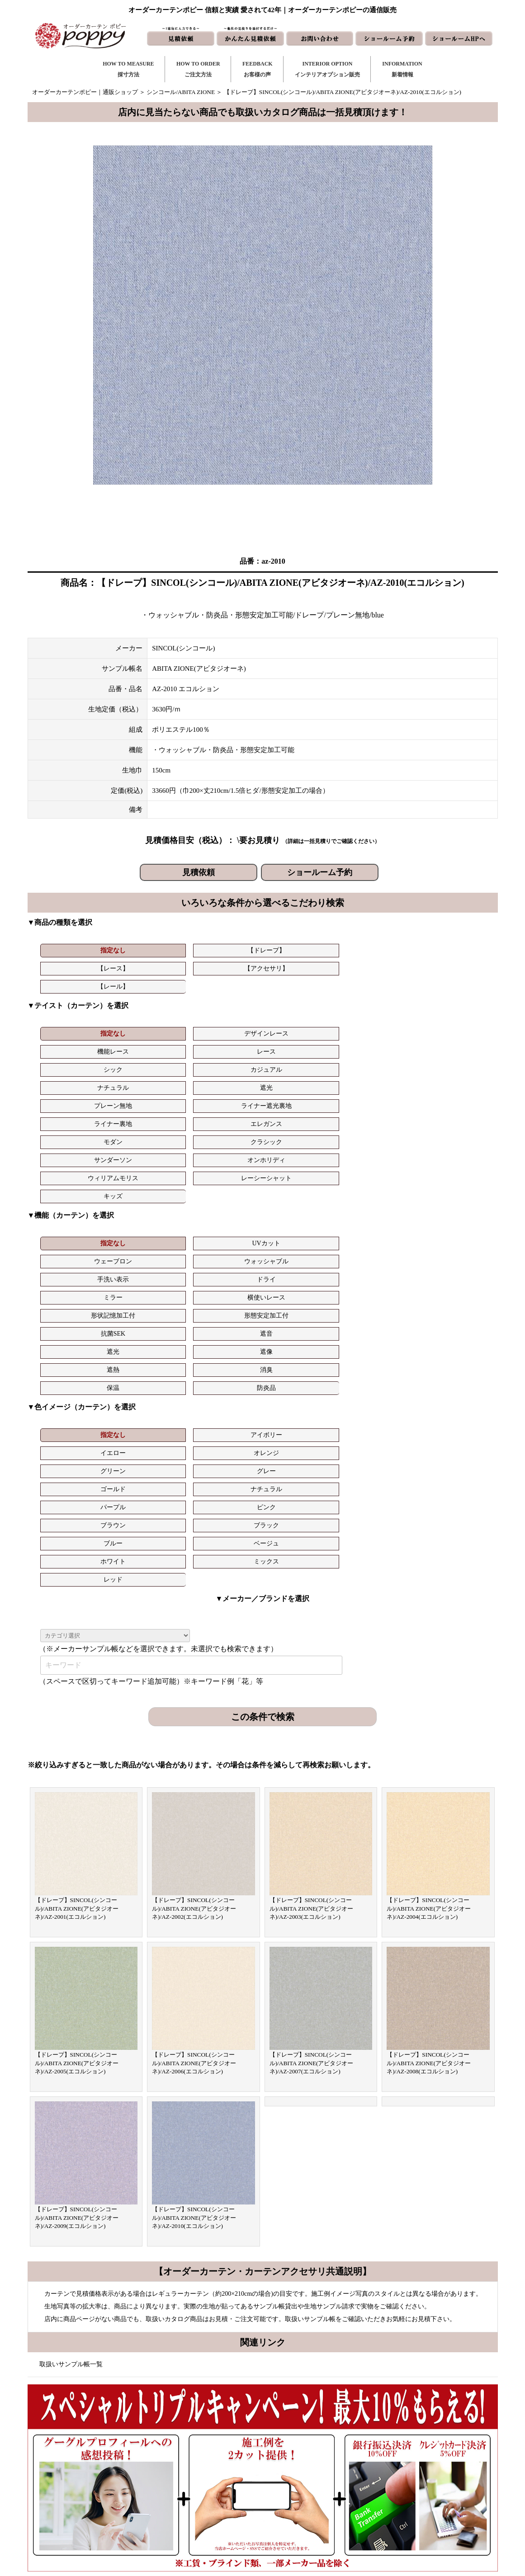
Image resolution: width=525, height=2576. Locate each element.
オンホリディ (299, 1046)
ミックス (299, 1230)
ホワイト (224, 1230)
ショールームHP (314, 2504)
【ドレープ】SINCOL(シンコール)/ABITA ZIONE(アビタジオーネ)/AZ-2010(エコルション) (194, 1868)
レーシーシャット (449, 1046)
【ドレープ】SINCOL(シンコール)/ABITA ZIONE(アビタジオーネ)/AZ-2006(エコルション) (194, 1714)
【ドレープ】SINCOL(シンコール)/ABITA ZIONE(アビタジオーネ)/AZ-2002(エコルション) (194, 1559)
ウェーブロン (224, 1111)
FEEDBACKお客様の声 (257, 69)
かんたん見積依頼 (317, 2489)
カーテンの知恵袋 (207, 2518)
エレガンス (449, 1028)
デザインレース (149, 1010)
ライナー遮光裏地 (299, 1028)
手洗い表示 (374, 1111)
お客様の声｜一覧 (207, 2475)
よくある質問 (401, 2460)
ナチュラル (74, 1028)
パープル (224, 1212)
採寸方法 (196, 2446)
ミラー (74, 1129)
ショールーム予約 (319, 872)
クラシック (149, 1046)
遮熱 (224, 1147)
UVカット (149, 1111)
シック (374, 1010)
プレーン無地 (224, 1028)
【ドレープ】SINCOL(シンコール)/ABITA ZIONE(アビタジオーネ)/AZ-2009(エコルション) (77, 1868)
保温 (374, 1147)
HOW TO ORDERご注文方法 (198, 69)
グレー (449, 1194)
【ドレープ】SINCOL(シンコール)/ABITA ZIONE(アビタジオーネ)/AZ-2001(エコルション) (77, 1559)
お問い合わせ (311, 2460)
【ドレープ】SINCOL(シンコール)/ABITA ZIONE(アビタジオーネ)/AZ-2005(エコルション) (77, 1714)
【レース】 (224, 950)
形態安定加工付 (299, 1129)
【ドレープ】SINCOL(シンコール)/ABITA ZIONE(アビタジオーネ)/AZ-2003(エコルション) (312, 1559)
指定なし (74, 950)
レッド (374, 1230)
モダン (74, 1046)
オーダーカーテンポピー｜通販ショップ (85, 92)
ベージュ (149, 1230)
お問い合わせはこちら (259, 2255)
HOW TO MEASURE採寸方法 (128, 69)
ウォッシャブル (299, 1111)
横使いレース (149, 1129)
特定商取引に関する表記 (415, 2504)
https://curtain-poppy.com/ (129, 2472)
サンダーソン (224, 1046)
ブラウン (374, 1212)
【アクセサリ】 (299, 950)
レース (299, 1010)
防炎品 (449, 1147)
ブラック (449, 1212)
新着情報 (305, 2446)
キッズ (74, 1064)
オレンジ (299, 1194)
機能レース (224, 1010)
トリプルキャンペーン (412, 2446)
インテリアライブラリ (213, 2504)
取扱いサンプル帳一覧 (71, 2015)
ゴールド (74, 1212)
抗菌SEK (374, 1129)
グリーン (374, 1194)
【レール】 (374, 950)
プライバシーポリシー (412, 2518)
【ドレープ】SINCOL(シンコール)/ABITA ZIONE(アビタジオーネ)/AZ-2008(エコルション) (429, 1714)
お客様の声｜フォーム (213, 2489)
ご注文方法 (198, 2460)
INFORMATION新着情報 (402, 69)
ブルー (74, 1230)
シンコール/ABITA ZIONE (181, 92)
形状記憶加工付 (224, 1129)
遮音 (449, 1129)
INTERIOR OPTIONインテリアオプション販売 (327, 69)
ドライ (449, 1111)
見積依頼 (198, 872)
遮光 (149, 1028)
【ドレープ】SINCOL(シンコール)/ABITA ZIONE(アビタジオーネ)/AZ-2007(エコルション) (312, 1714)
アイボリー (149, 1194)
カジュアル (449, 1010)
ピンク (299, 1212)
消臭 (299, 1147)
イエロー (224, 1194)
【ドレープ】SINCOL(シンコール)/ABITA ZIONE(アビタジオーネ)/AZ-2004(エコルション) (429, 1559)
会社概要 (395, 2475)
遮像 (149, 1147)
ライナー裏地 (374, 1028)
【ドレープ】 (149, 950)
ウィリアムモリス (374, 1046)
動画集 (392, 2489)
